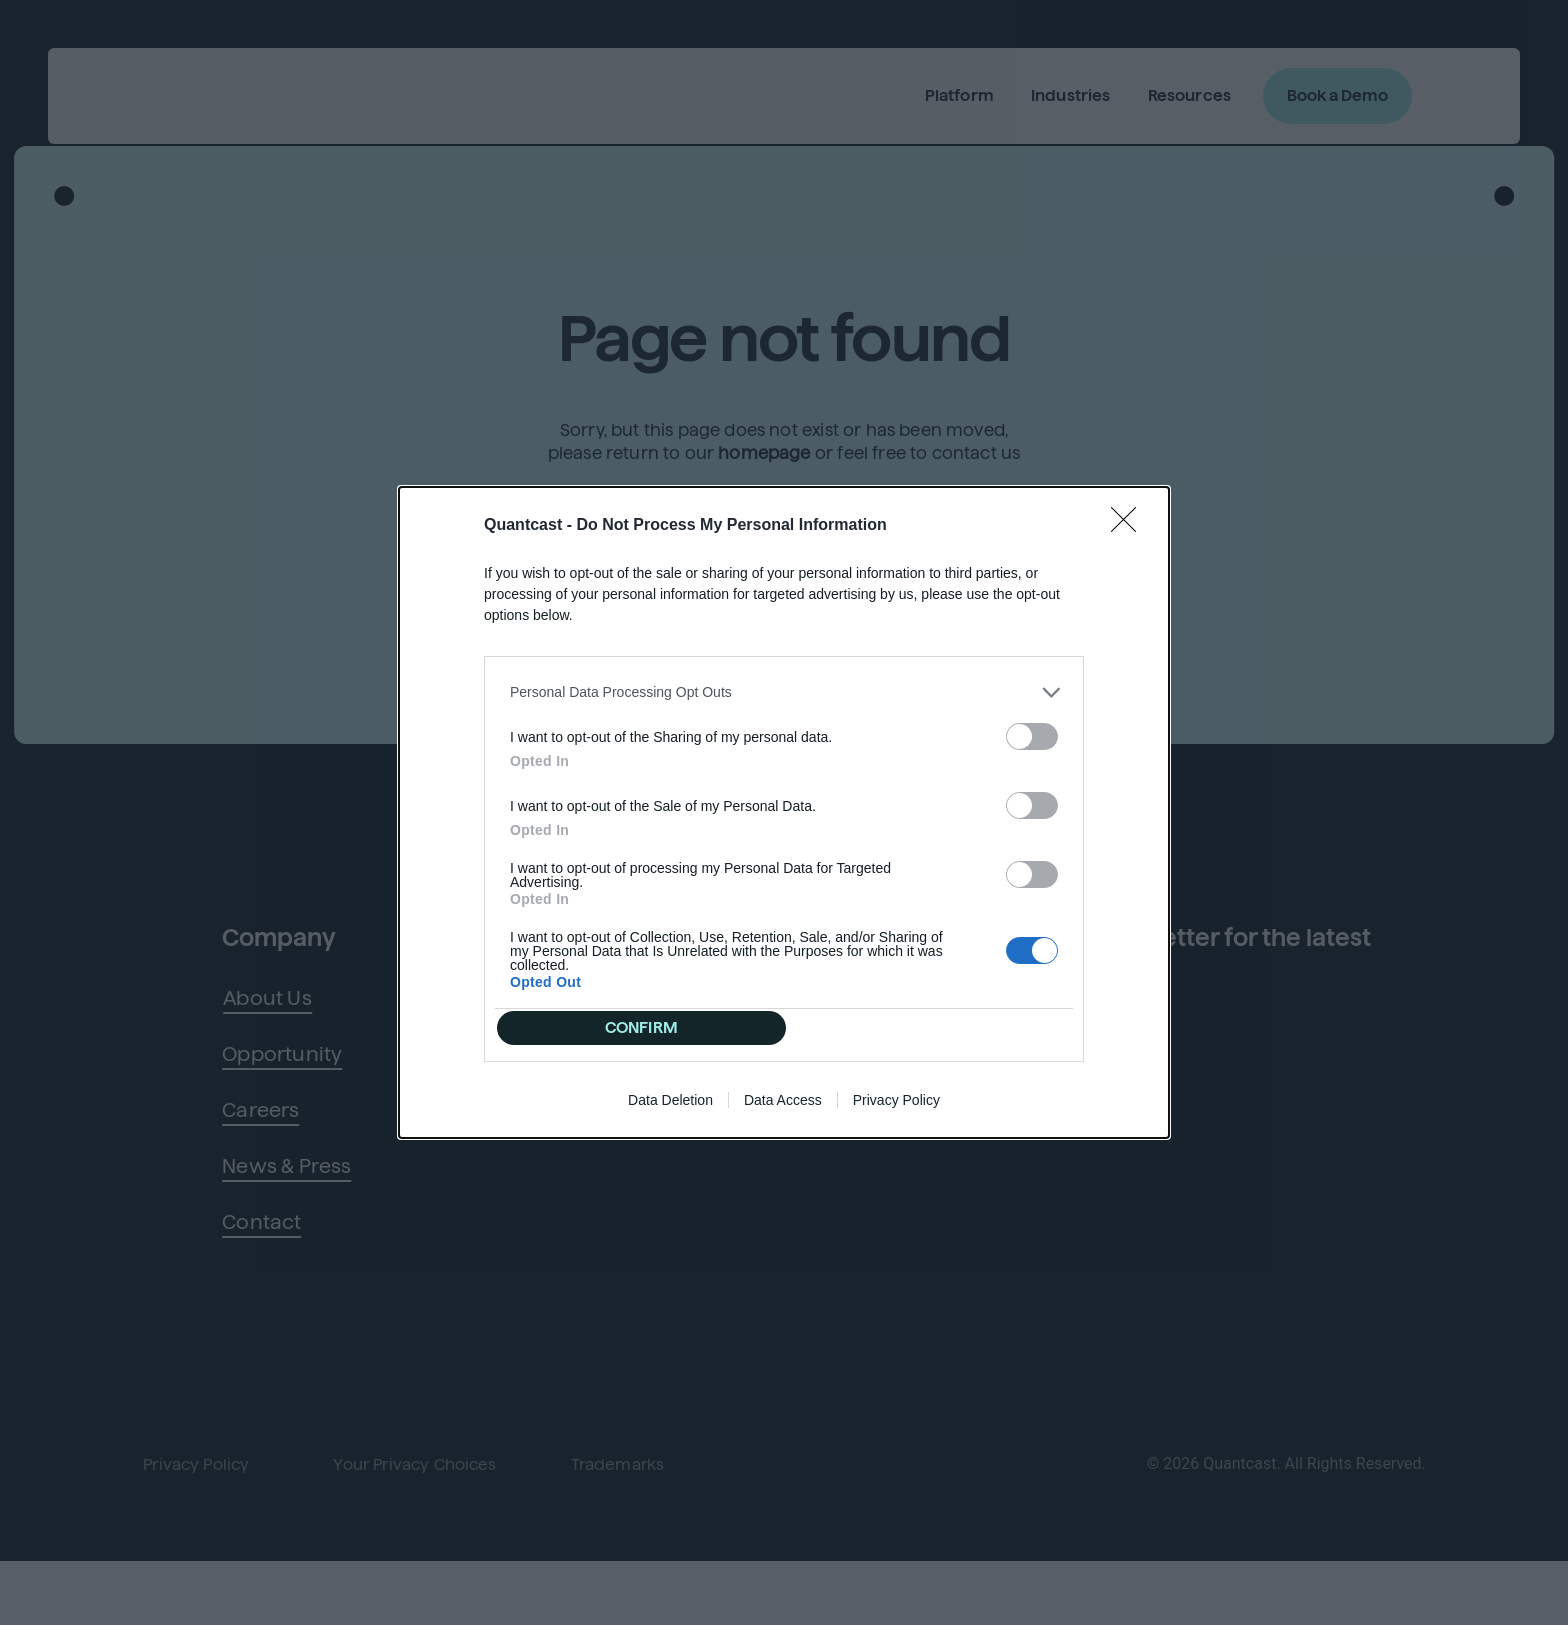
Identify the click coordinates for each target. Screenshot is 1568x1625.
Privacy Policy (896, 1112)
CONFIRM (647, 1027)
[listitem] (784, 680)
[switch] (1032, 724)
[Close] (1130, 514)
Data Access (783, 1112)
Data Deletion (670, 1112)
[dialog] (784, 813)
